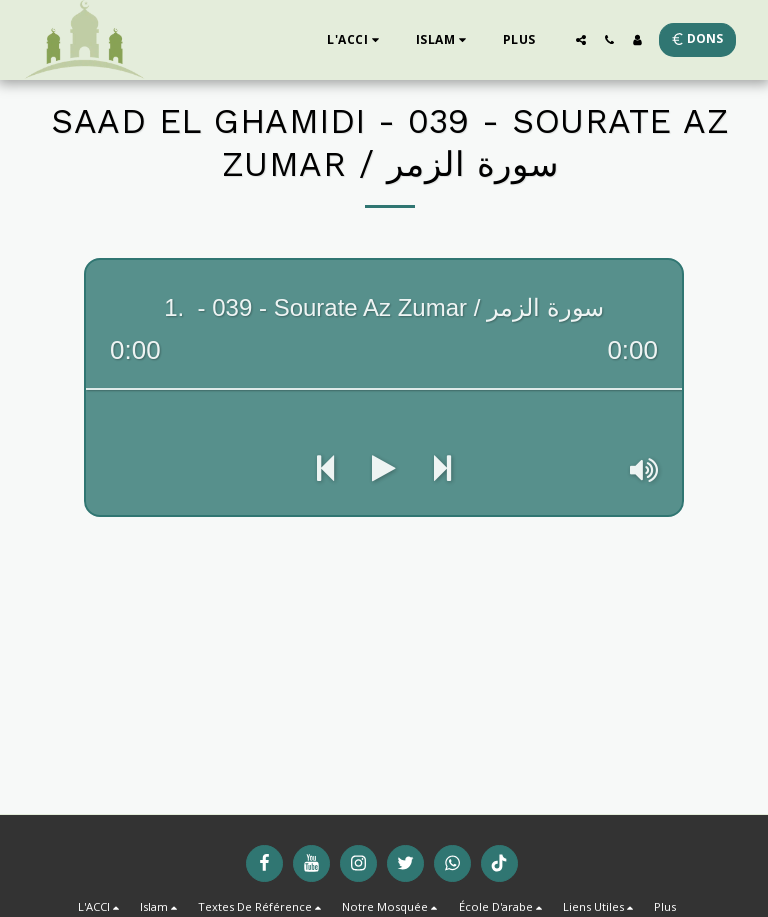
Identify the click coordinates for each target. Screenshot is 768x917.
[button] (355, 40)
